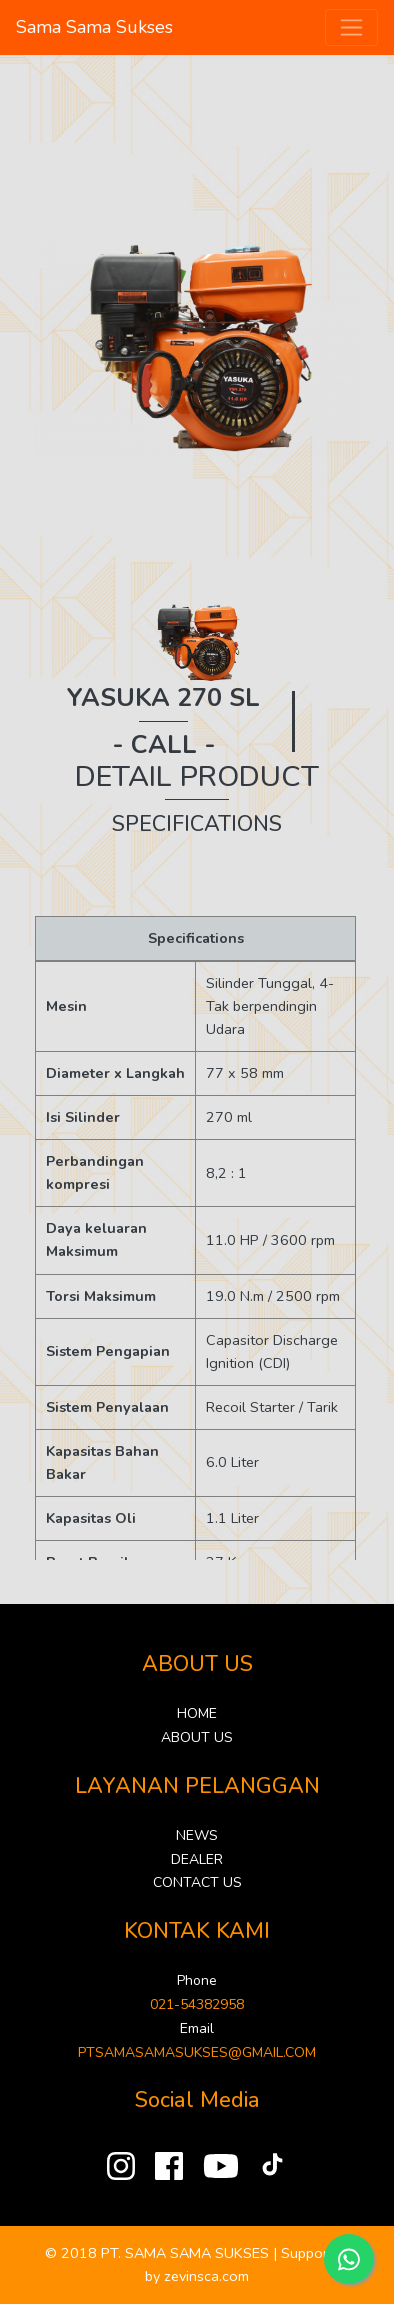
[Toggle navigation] (351, 27)
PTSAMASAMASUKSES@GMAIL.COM (197, 2052)
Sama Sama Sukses (94, 27)
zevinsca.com (206, 2276)
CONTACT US (197, 1882)
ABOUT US (197, 1737)
